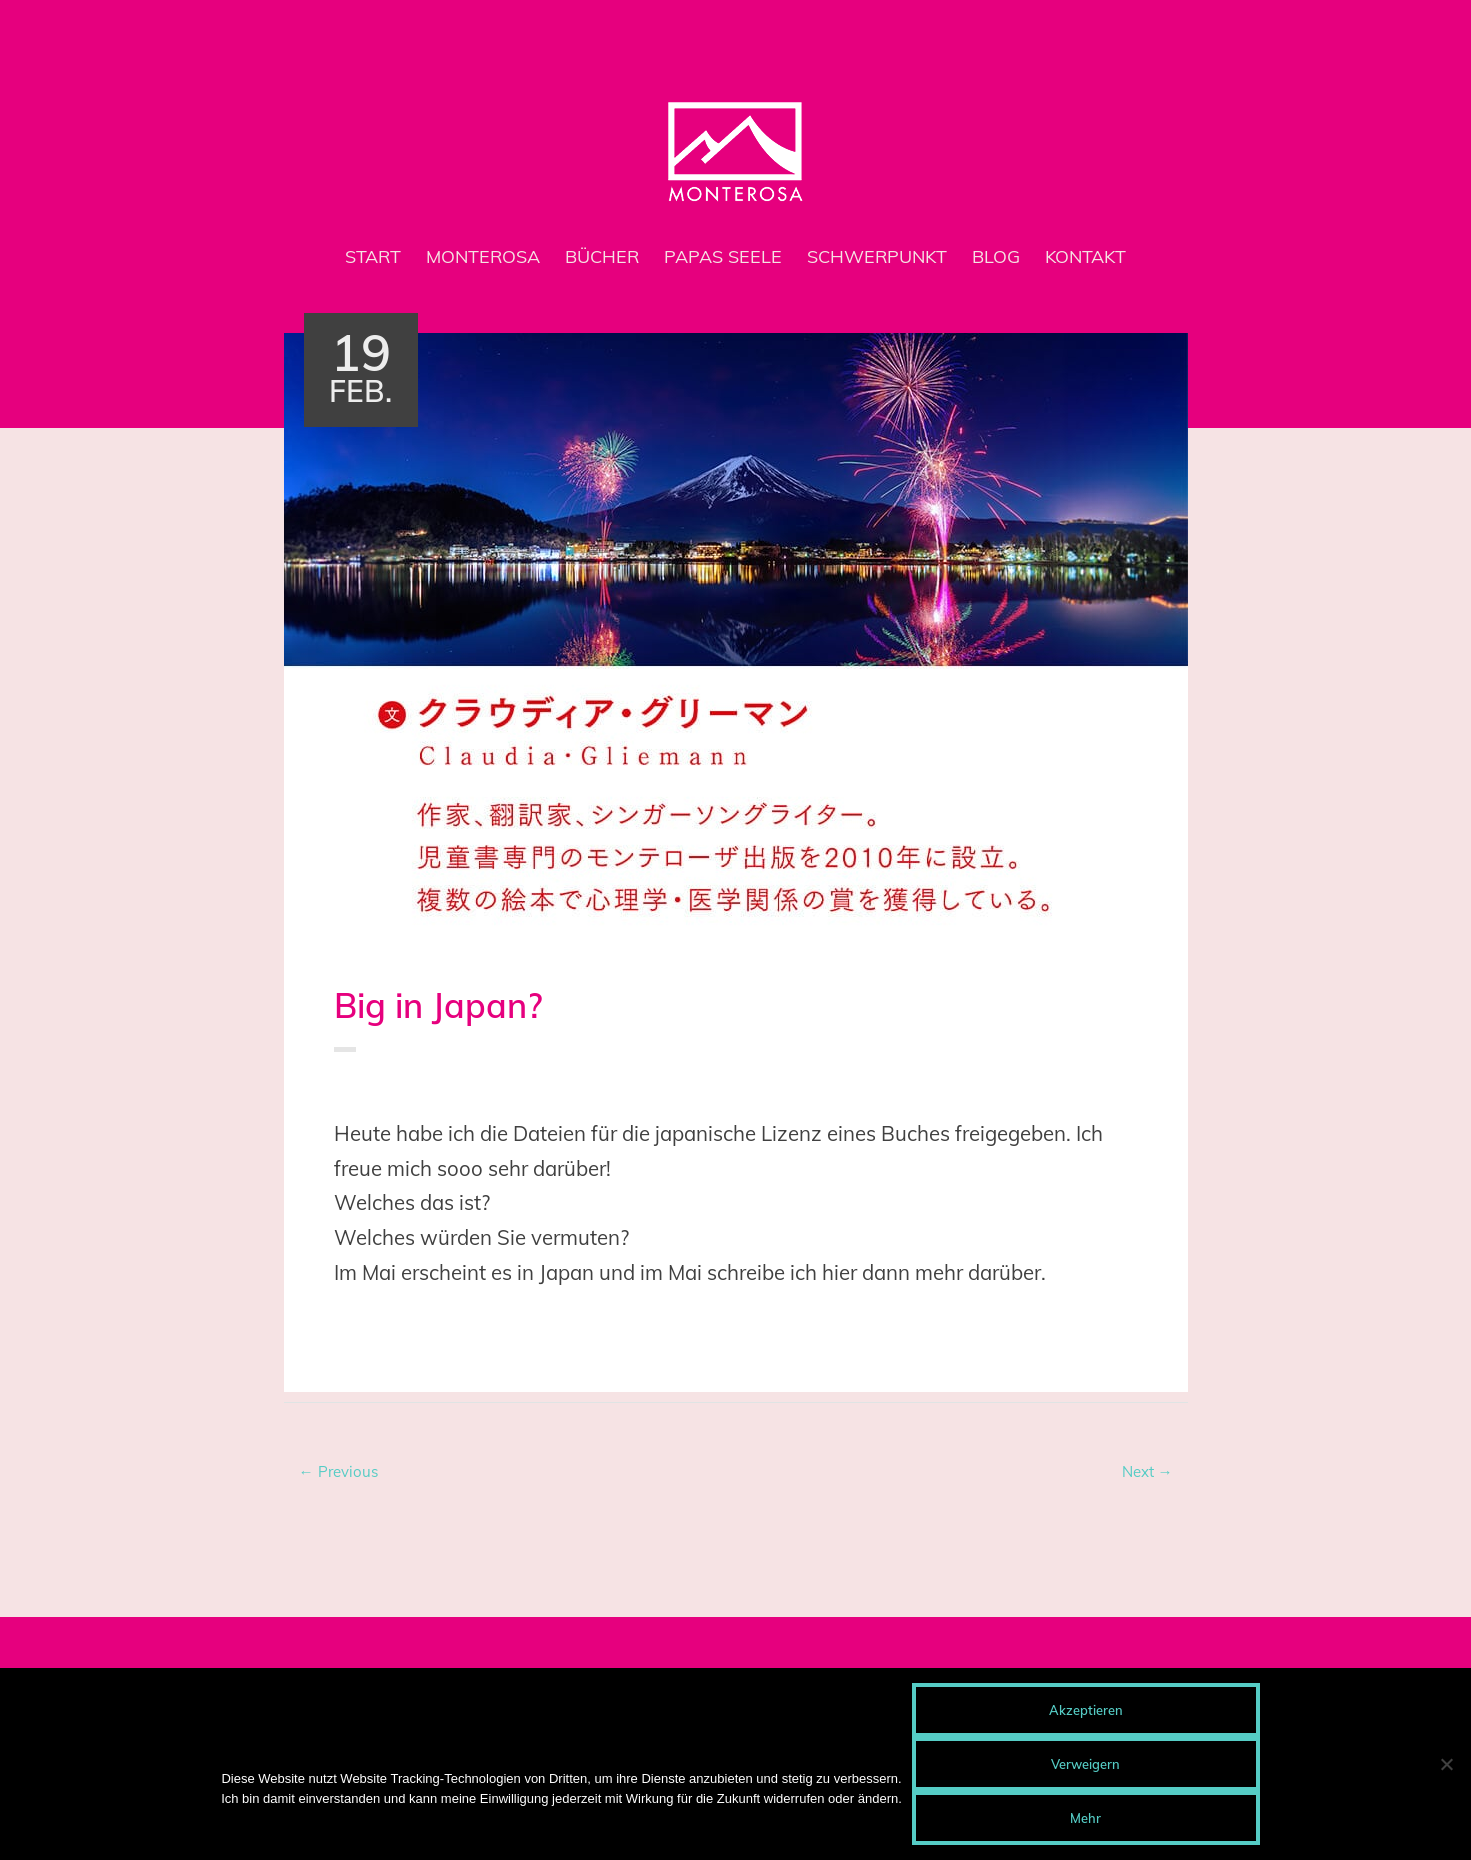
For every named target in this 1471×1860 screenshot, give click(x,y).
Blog (996, 256)
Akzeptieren (1086, 1710)
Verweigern (1085, 1764)
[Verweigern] (1446, 1764)
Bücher (602, 256)
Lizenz (452, 1328)
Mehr (1085, 1818)
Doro (475, 1093)
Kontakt (1085, 256)
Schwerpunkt (877, 256)
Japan (406, 1328)
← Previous (338, 1471)
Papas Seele (723, 256)
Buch (412, 1093)
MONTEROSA (483, 256)
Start (373, 256)
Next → (1147, 1471)
